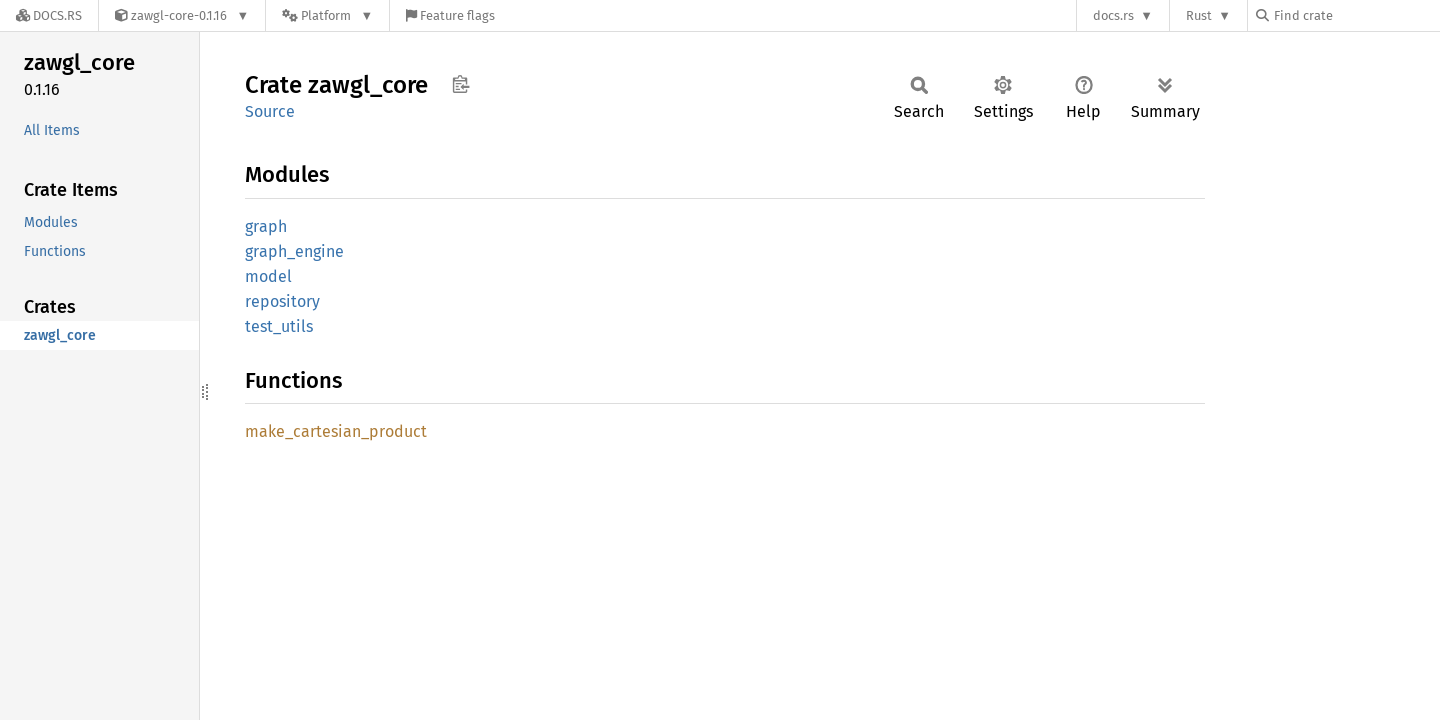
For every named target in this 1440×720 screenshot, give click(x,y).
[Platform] (327, 15)
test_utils (279, 326)
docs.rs (1113, 15)
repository (282, 301)
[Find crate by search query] (1356, 15)
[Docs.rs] (49, 15)
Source (270, 111)
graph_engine (294, 251)
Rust (1199, 15)
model (268, 276)
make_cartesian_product (336, 431)
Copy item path (460, 84)
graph (266, 226)
